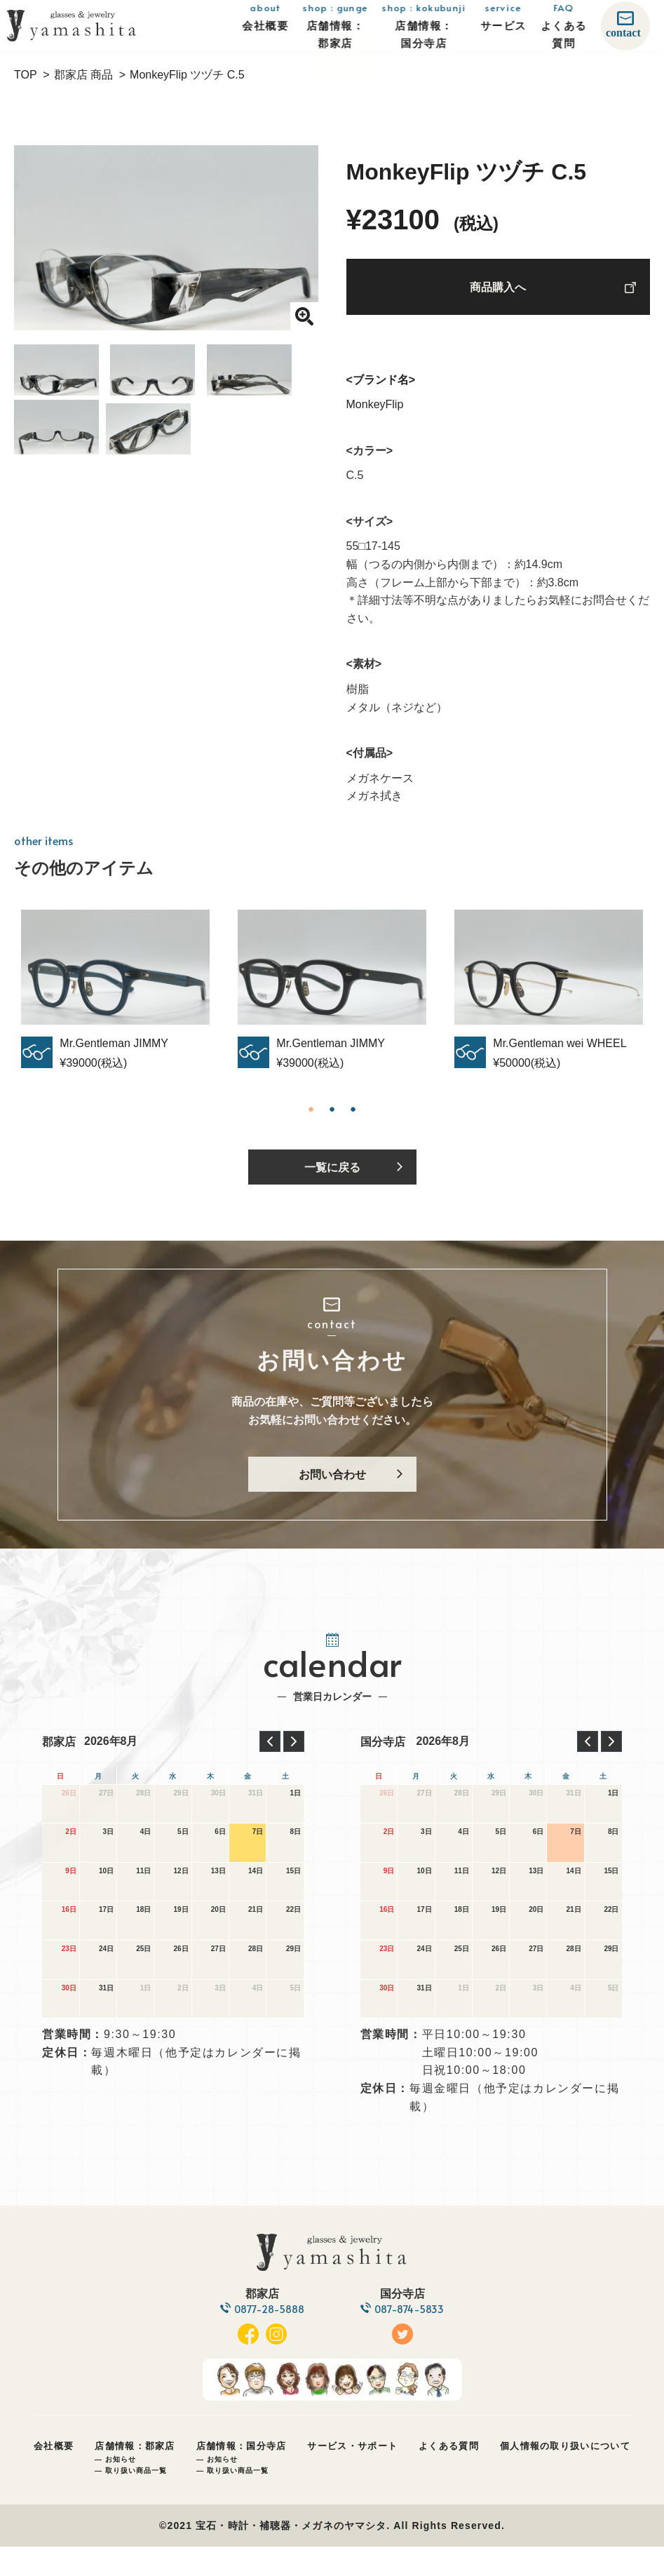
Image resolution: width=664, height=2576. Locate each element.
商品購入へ (498, 291)
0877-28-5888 (265, 2338)
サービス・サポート (352, 2475)
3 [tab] (353, 1117)
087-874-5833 (412, 2338)
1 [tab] (311, 1117)
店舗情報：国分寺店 (241, 2475)
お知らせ (120, 2489)
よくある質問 (449, 2475)
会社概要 (54, 2475)
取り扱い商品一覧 (136, 2500)
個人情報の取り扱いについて (565, 2475)
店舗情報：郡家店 (135, 2475)
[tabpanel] (332, 998)
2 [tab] (332, 1117)
